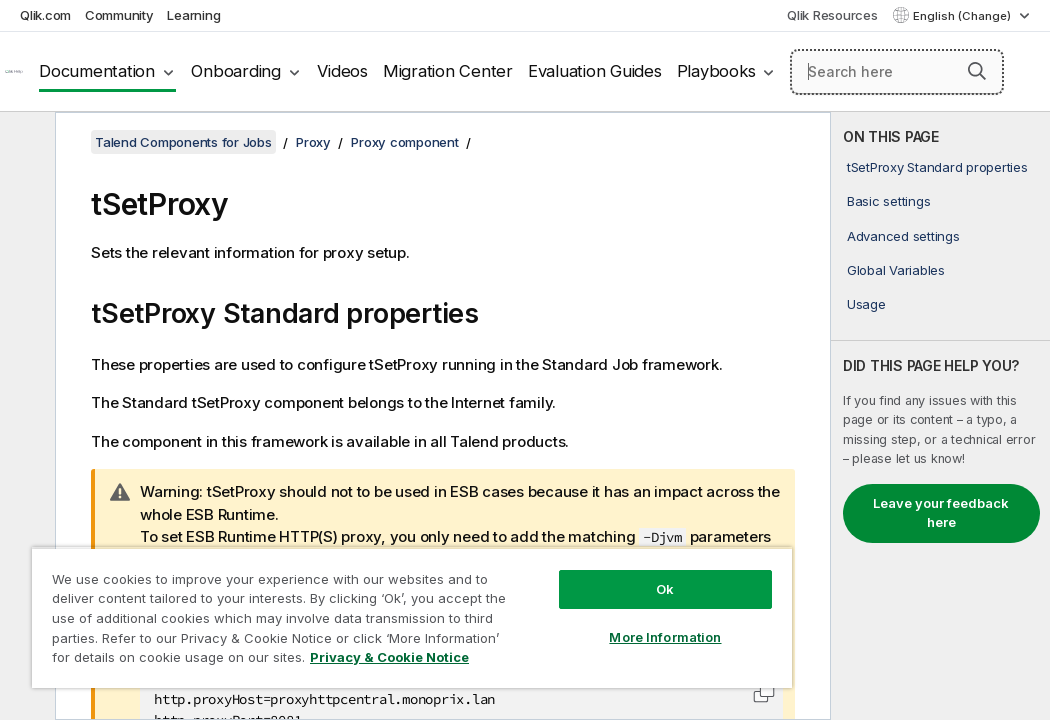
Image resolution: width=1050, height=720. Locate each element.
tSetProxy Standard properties (937, 167)
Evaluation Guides (595, 71)
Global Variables (896, 270)
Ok (537, 554)
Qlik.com (45, 15)
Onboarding (236, 71)
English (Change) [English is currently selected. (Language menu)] (963, 16)
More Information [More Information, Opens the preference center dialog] (538, 602)
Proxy (313, 142)
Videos (342, 71)
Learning (193, 15)
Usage (866, 304)
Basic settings (889, 201)
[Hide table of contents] (25, 143)
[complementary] (940, 416)
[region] (336, 600)
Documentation (97, 71)
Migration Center (448, 71)
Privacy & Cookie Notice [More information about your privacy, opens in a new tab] (168, 661)
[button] (977, 71)
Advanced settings (903, 236)
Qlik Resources (832, 15)
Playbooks (716, 71)
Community (119, 15)
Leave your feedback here (941, 513)
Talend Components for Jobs (183, 142)
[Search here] (897, 72)
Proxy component (404, 142)
